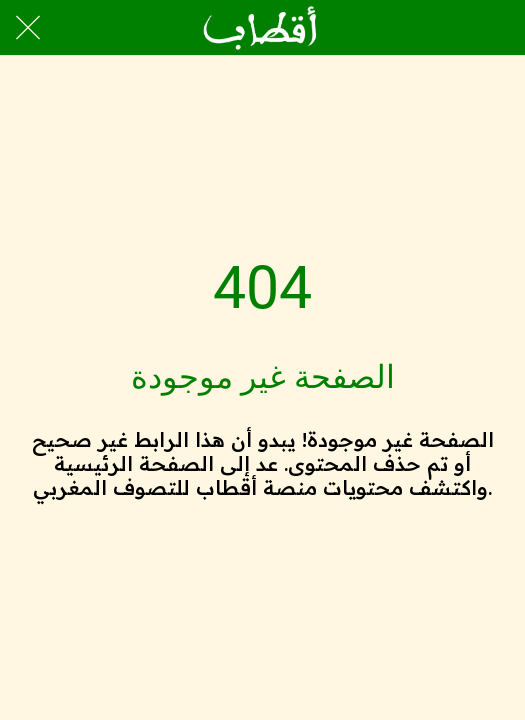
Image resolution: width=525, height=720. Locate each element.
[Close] (28, 28)
